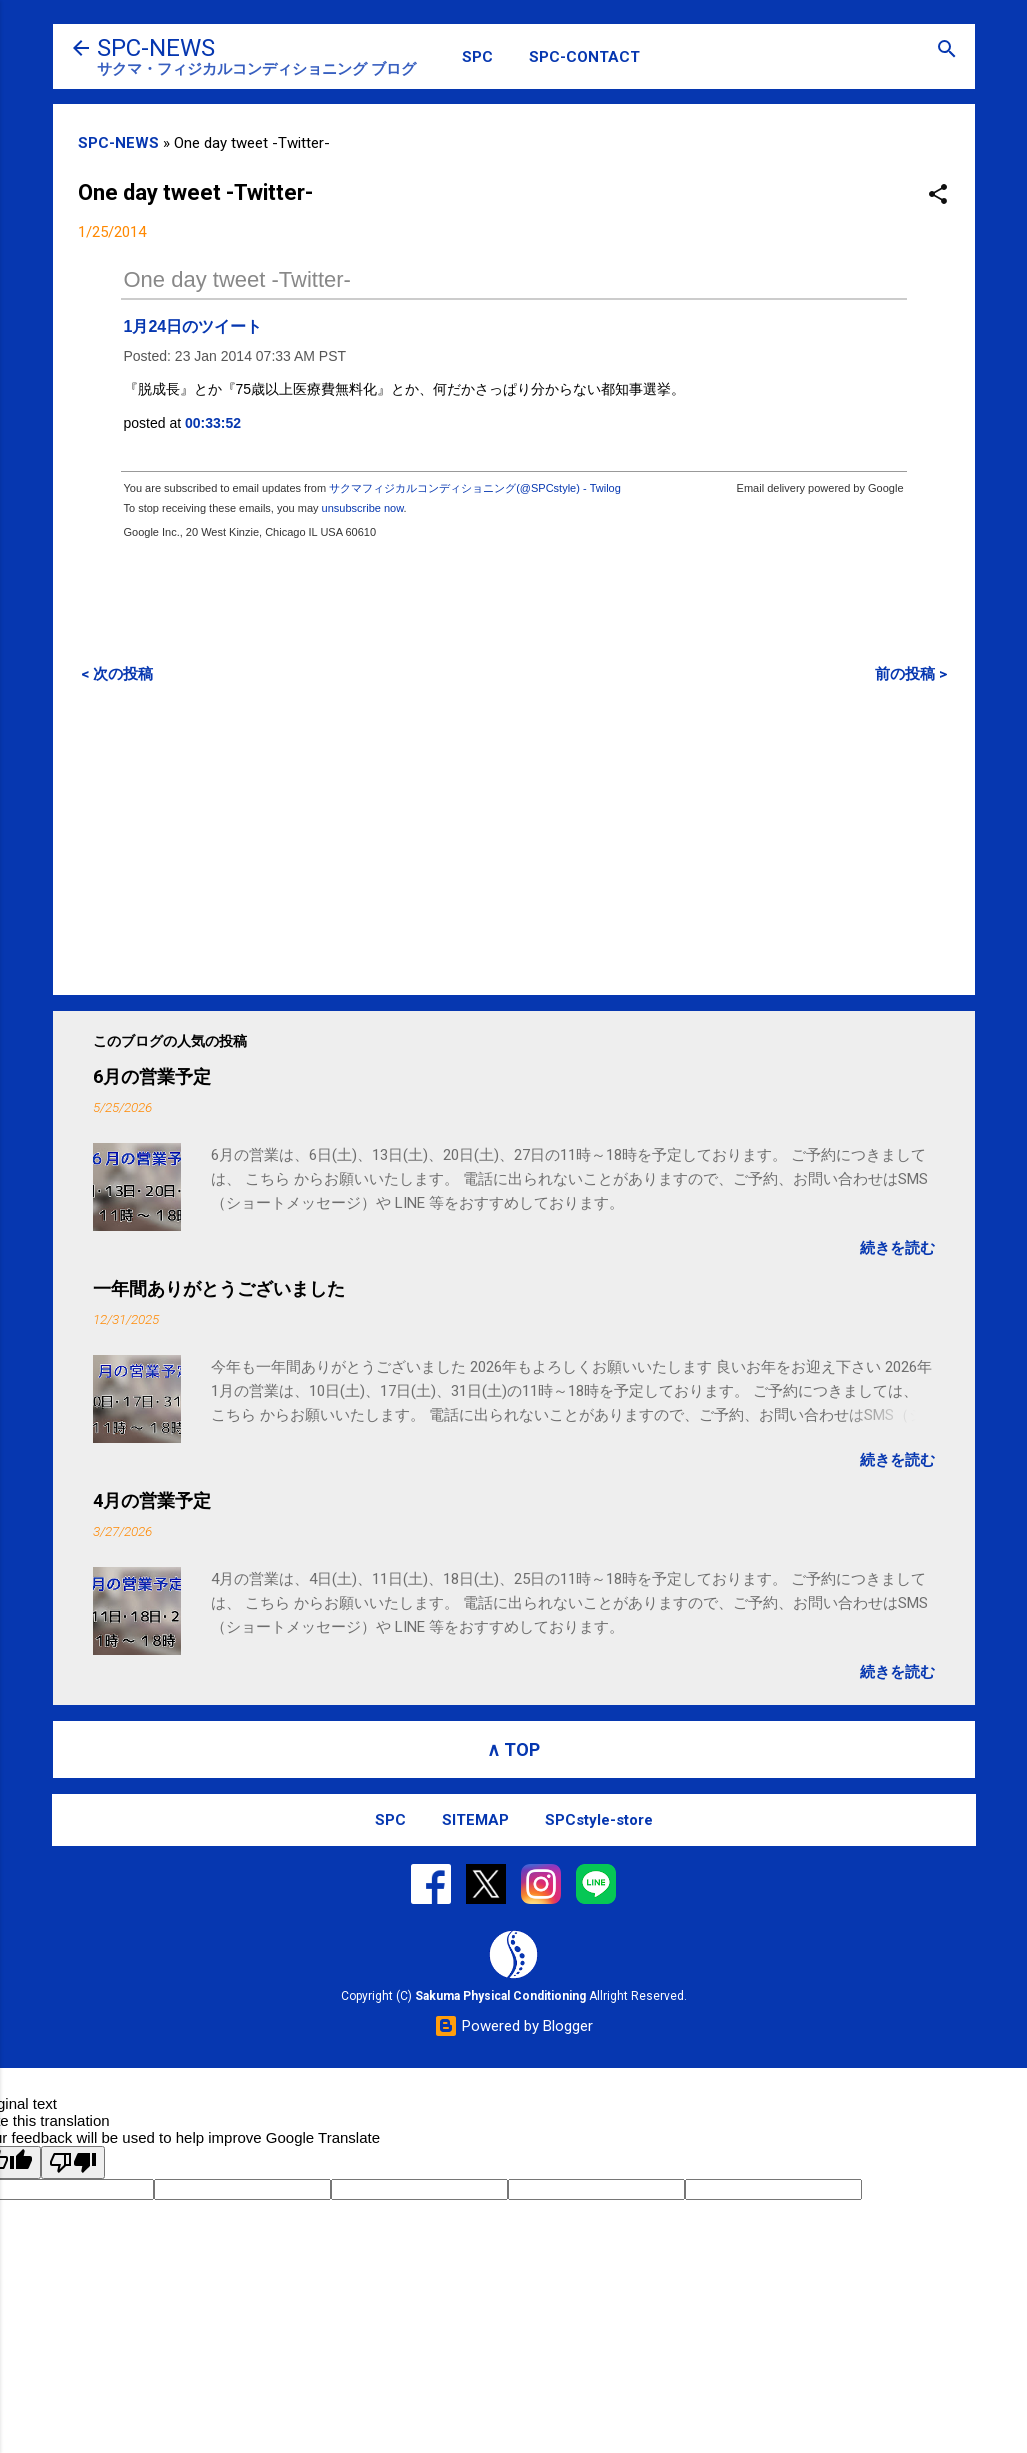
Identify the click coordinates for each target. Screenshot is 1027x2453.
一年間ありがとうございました (219, 1288)
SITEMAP (475, 1820)
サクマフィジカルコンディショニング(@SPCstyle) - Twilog (475, 488)
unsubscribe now (363, 508)
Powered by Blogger (513, 2026)
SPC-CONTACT (584, 57)
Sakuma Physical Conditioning (500, 1996)
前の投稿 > (911, 674)
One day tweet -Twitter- (237, 279)
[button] (938, 195)
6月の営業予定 (152, 1076)
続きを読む (897, 1248)
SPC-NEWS (156, 48)
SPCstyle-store (599, 1820)
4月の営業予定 (152, 1500)
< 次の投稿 (117, 674)
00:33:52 (213, 423)
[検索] (947, 50)
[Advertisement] (514, 839)
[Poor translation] (73, 2162)
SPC (477, 57)
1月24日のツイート (193, 326)
